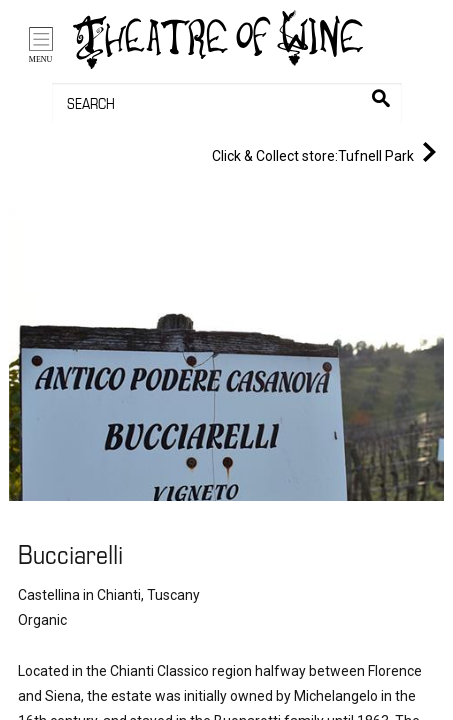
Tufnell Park (328, 152)
